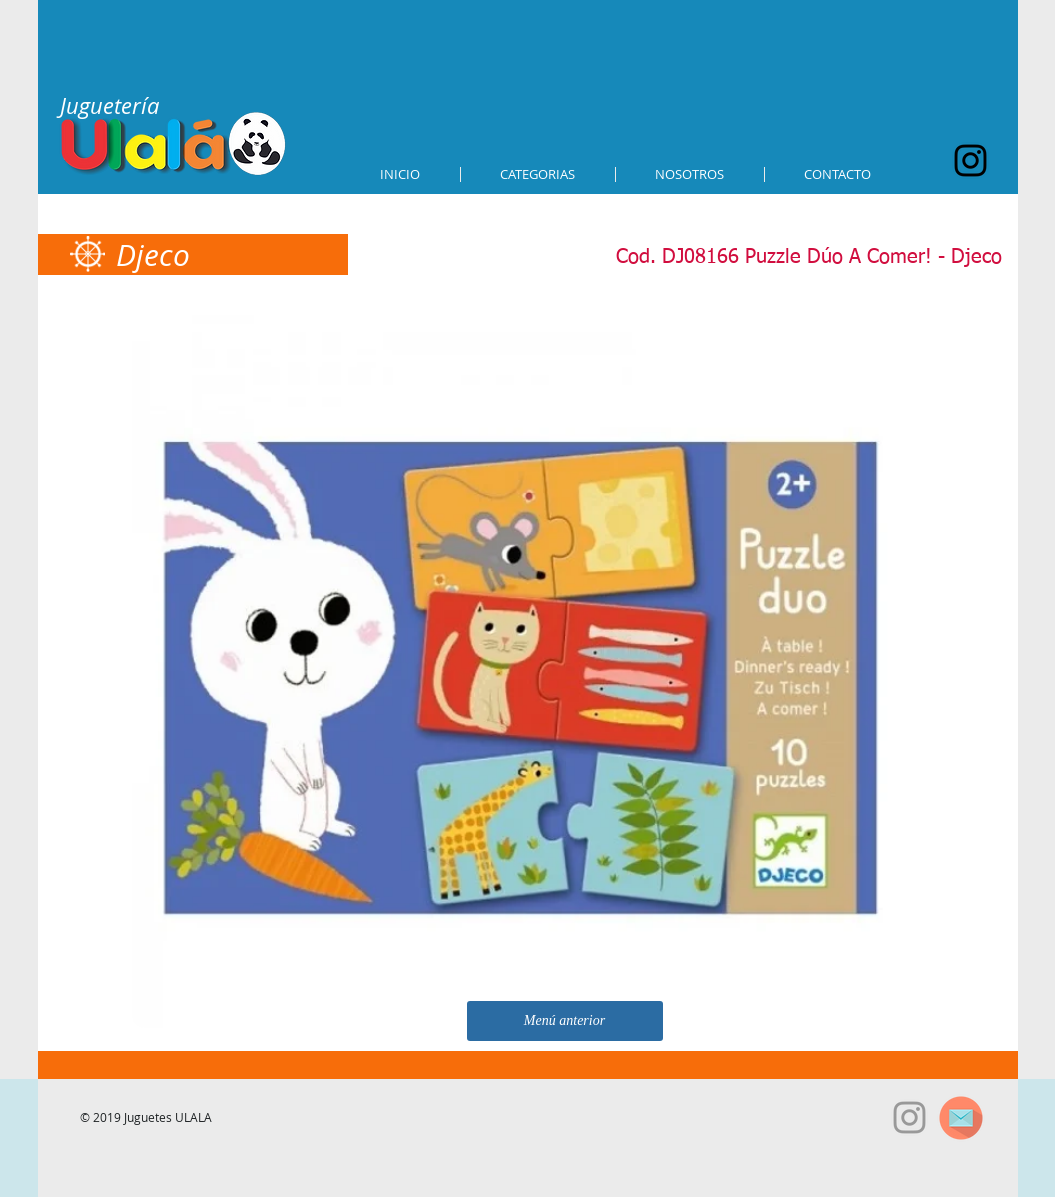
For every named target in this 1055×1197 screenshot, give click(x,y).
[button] (538, 174)
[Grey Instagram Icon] (909, 1117)
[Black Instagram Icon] (970, 160)
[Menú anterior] (565, 1021)
